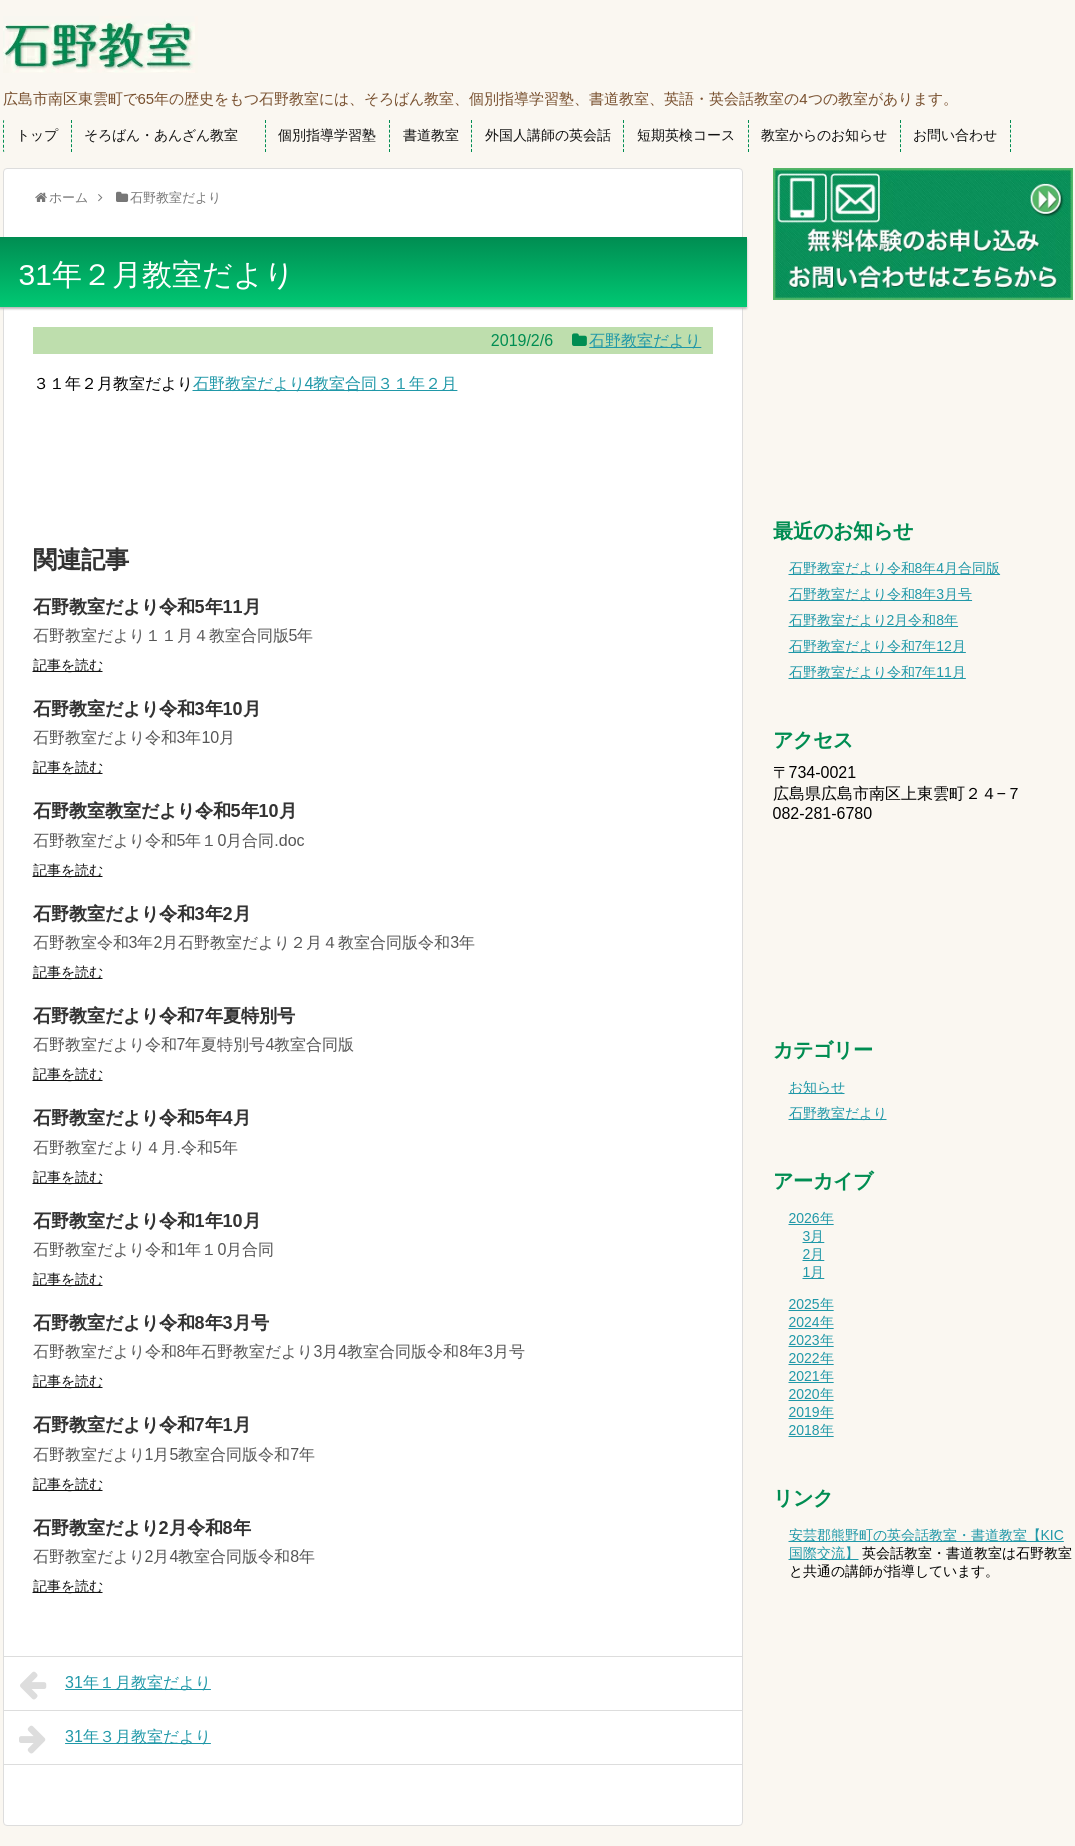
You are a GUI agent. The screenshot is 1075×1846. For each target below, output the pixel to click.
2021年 (811, 1376)
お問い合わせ (955, 135)
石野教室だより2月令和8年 (142, 1528)
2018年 (811, 1430)
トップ (37, 135)
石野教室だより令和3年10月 (147, 709)
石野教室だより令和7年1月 (142, 1425)
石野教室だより (645, 340)
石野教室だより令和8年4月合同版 (895, 568)
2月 (814, 1254)
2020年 (811, 1394)
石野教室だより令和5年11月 (147, 607)
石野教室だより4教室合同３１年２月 (325, 383)
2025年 (811, 1304)
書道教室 (431, 135)
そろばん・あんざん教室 (168, 135)
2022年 (811, 1358)
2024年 (811, 1322)
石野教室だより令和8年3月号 (151, 1323)
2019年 (811, 1412)
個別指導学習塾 (327, 135)
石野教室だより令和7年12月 (877, 646)
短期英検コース (686, 135)
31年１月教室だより (115, 1685)
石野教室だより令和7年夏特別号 (164, 1016)
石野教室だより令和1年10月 (147, 1221)
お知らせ (817, 1087)
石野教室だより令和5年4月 (142, 1118)
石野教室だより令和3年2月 (142, 914)
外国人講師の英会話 (548, 135)
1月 (814, 1272)
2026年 (811, 1218)
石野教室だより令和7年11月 (877, 672)
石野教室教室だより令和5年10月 (165, 811)
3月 (814, 1236)
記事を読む (68, 665)
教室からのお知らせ (824, 135)
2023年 (811, 1340)
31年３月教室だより (115, 1739)
